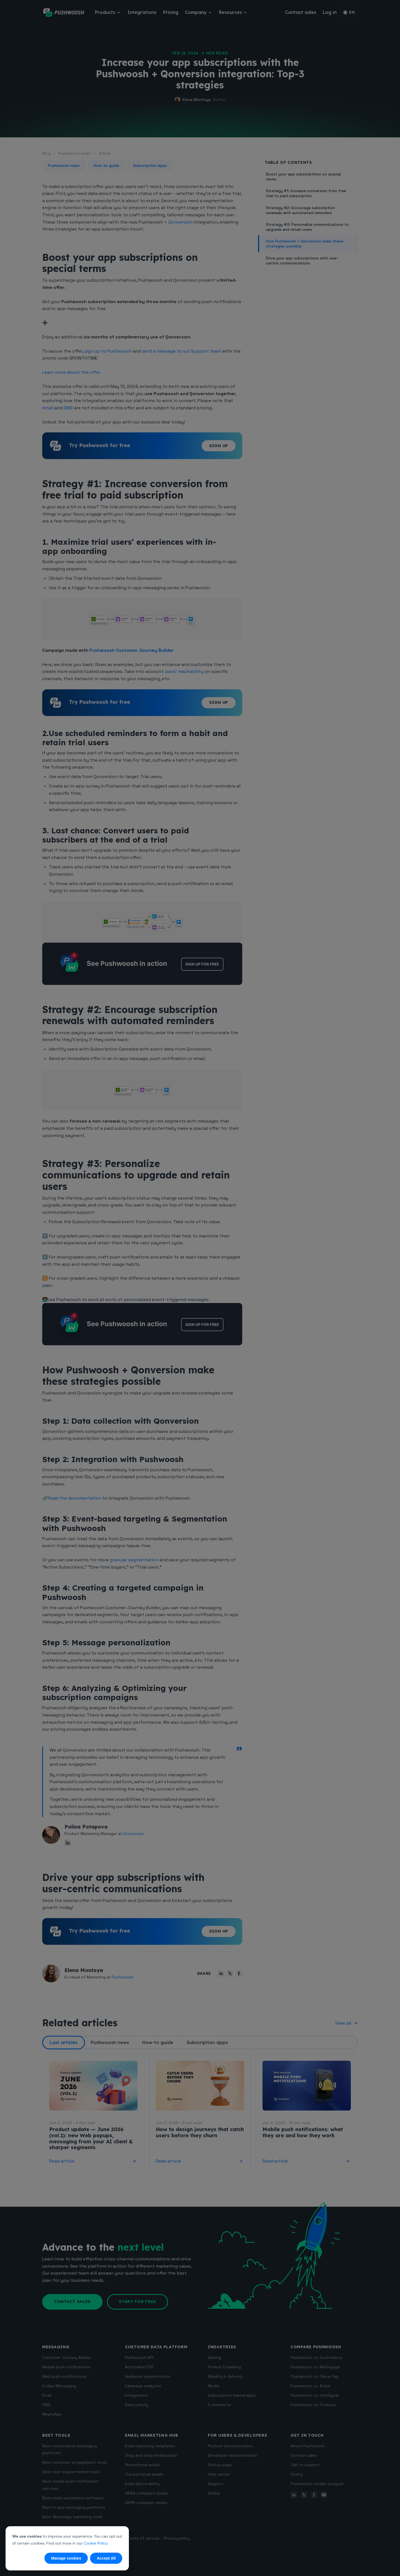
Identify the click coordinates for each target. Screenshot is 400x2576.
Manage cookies (66, 2558)
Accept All (106, 2558)
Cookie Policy (96, 2543)
